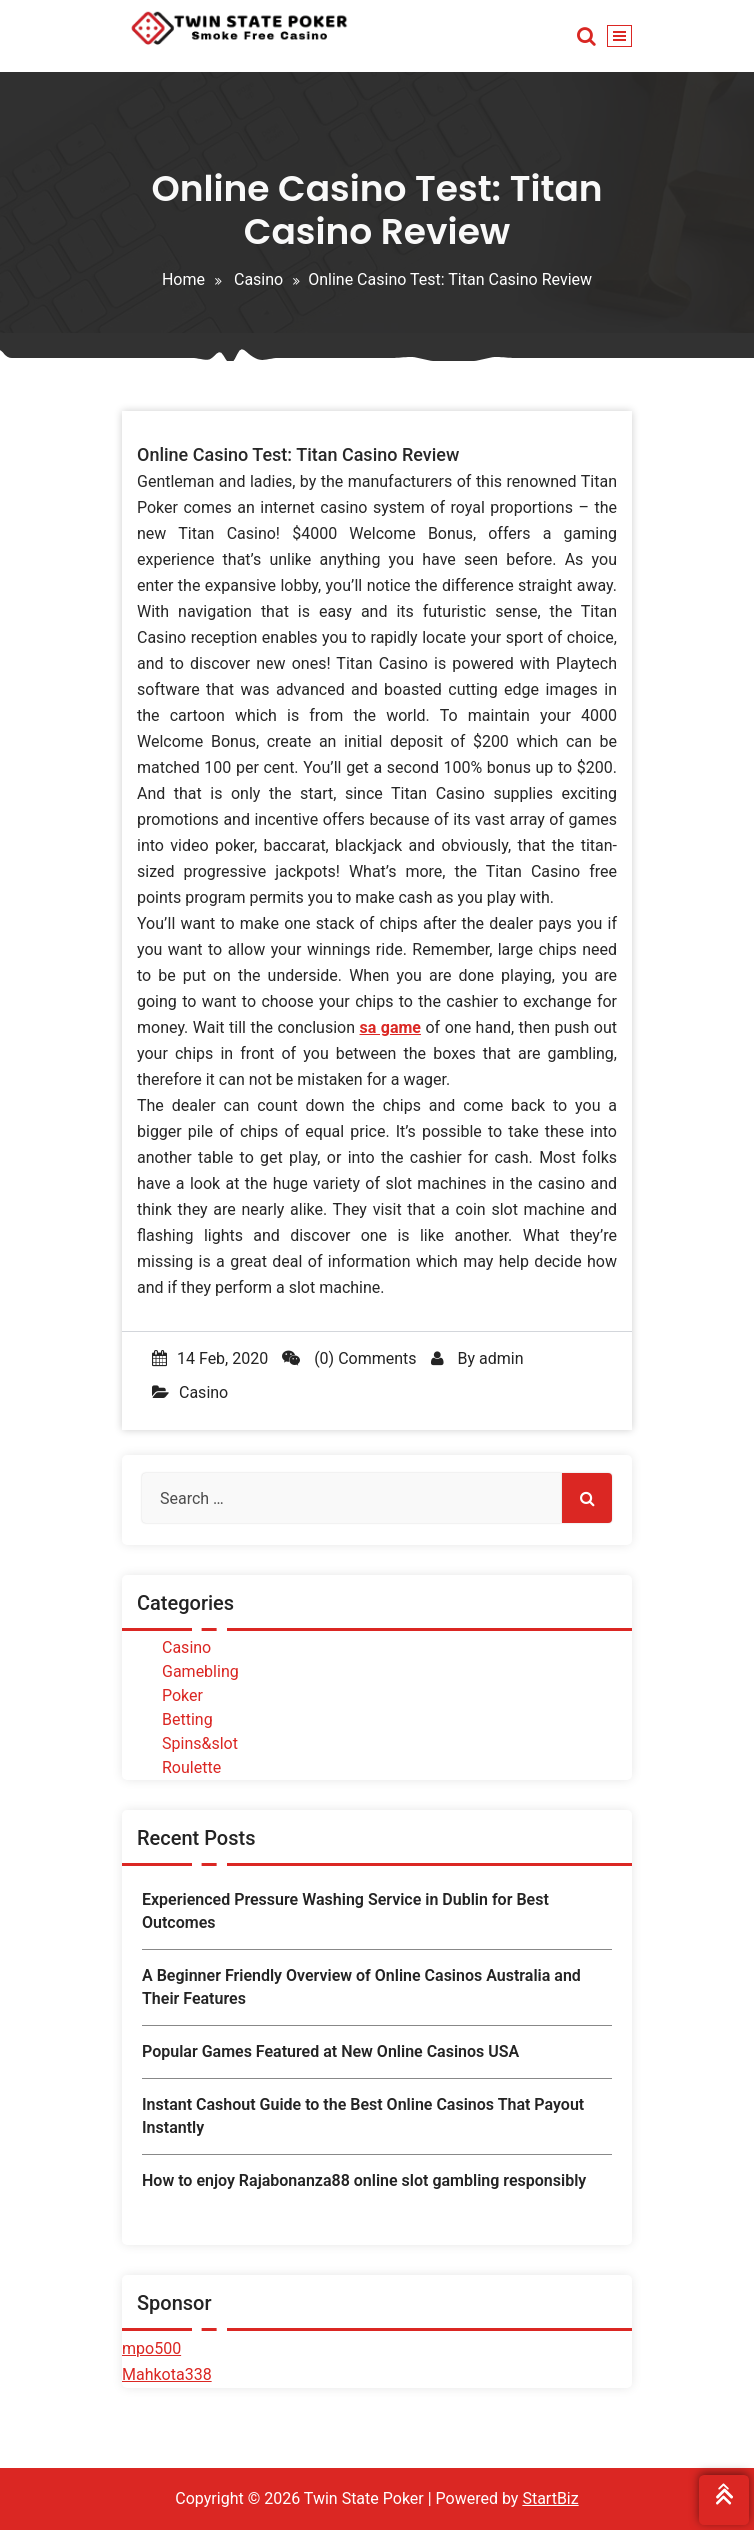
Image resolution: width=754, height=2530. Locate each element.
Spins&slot (200, 1743)
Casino (258, 279)
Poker (182, 1695)
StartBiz (550, 2498)
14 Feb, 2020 (210, 1358)
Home (183, 279)
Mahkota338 (167, 2374)
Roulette (191, 1767)
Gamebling (200, 1671)
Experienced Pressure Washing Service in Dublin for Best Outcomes (345, 1910)
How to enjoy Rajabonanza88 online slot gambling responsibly (364, 2180)
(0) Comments (349, 1358)
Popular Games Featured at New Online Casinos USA (330, 2051)
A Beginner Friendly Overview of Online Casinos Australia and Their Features (361, 1986)
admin (501, 1358)
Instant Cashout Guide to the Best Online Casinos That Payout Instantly (363, 2115)
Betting (187, 1719)
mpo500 (151, 2348)
